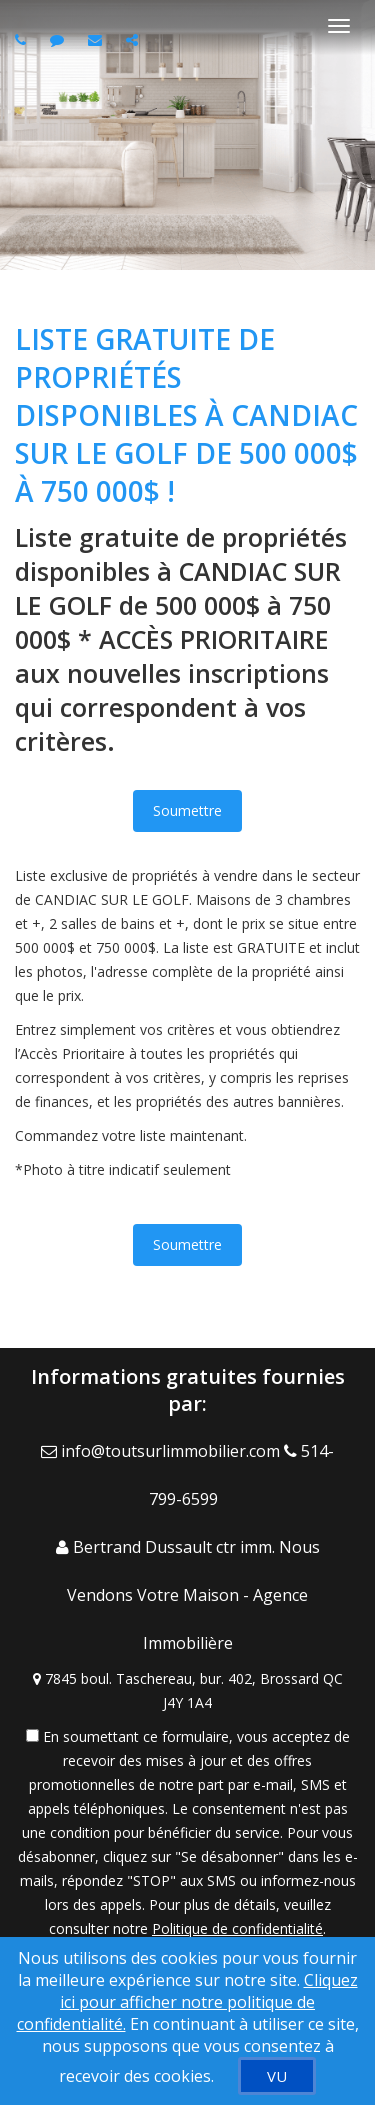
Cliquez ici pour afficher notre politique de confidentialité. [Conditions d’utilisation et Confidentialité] (187, 2002)
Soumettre (187, 810)
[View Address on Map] (187, 1691)
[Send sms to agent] (59, 39)
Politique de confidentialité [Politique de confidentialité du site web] (237, 1928)
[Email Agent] (162, 1451)
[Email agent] (97, 39)
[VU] (277, 2076)
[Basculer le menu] (339, 26)
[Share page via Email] (134, 39)
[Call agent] (23, 39)
